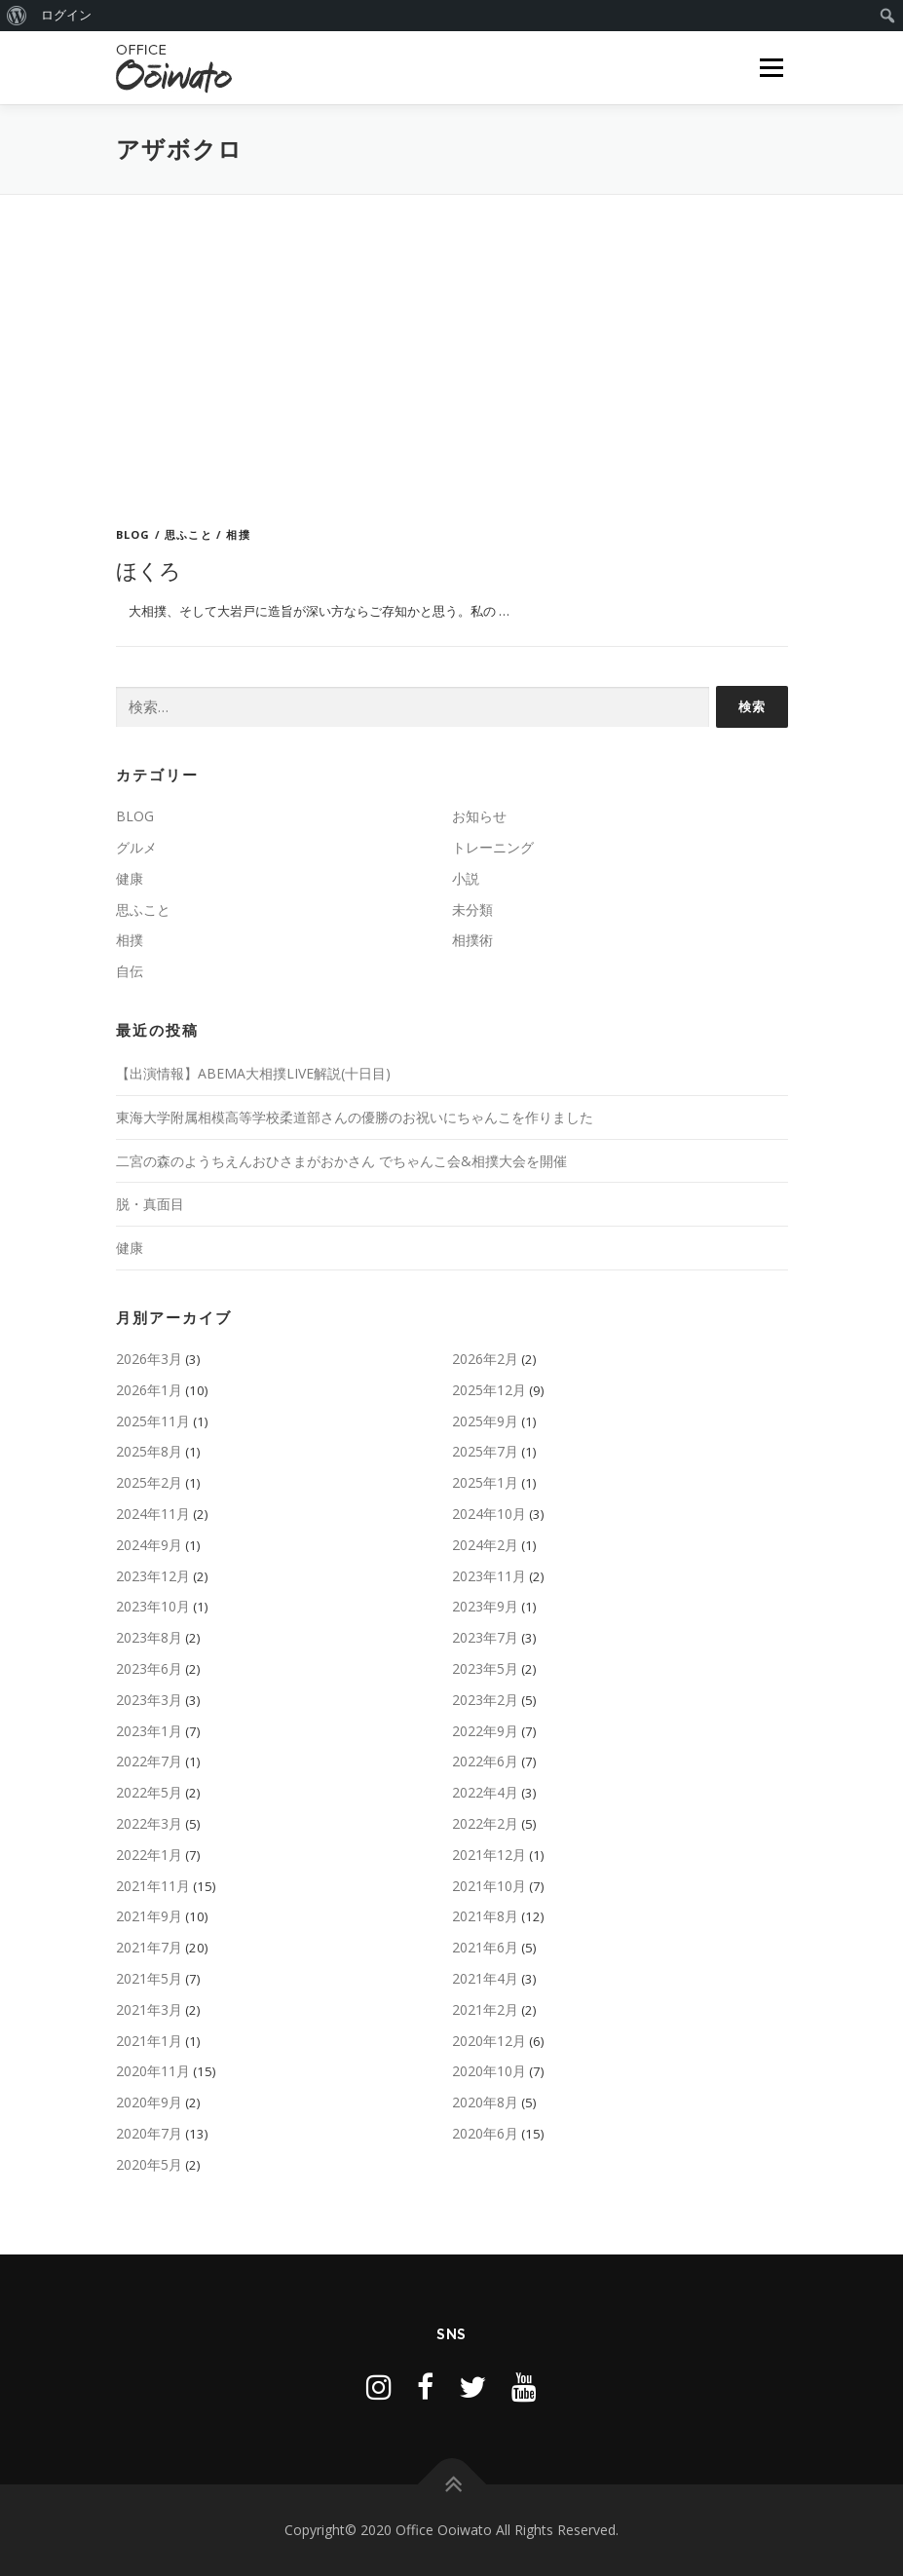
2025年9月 (485, 1421)
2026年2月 (485, 1358)
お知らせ (479, 816)
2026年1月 (149, 1390)
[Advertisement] (452, 341)
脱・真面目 (150, 1203)
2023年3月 (149, 1699)
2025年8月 (149, 1451)
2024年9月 (149, 1544)
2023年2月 (485, 1699)
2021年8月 (485, 1916)
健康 (129, 878)
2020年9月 (149, 2102)
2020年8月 (485, 2102)
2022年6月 (485, 1761)
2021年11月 (153, 1885)
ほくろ (148, 570)
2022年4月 (485, 1792)
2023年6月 (149, 1668)
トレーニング (493, 847)
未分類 (472, 909)
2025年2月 (149, 1482)
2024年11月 (153, 1513)
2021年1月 (149, 2040)
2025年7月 (485, 1451)
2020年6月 (485, 2133)
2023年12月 (153, 1576)
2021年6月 (485, 1947)
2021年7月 (149, 1947)
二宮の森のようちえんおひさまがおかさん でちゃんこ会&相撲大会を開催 (341, 1161)
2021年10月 (489, 1885)
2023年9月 (485, 1606)
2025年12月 (489, 1390)
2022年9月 (485, 1731)
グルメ (136, 847)
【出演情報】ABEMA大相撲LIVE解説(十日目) (253, 1073)
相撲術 (472, 939)
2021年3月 (149, 2009)
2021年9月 (149, 1916)
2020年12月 (489, 2040)
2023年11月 (489, 1576)
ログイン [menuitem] (66, 15)
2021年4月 (485, 1978)
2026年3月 (149, 1358)
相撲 (237, 534)
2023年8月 (149, 1637)
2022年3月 (149, 1823)
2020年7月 (149, 2133)
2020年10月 (489, 2071)
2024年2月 (485, 1544)
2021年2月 (485, 2009)
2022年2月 (485, 1823)
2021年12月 (489, 1854)
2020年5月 (149, 2164)
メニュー (771, 67)
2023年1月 (149, 1731)
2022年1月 (149, 1854)
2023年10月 (153, 1606)
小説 (465, 878)
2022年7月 (149, 1761)
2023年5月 (485, 1668)
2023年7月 (485, 1637)
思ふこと (188, 534)
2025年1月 (485, 1482)
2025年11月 (153, 1421)
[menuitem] (17, 15)
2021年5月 (149, 1978)
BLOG (133, 534)
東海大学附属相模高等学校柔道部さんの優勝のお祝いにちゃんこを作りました (354, 1117)
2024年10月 (489, 1513)
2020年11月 (153, 2071)
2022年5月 (149, 1792)
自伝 (129, 971)
